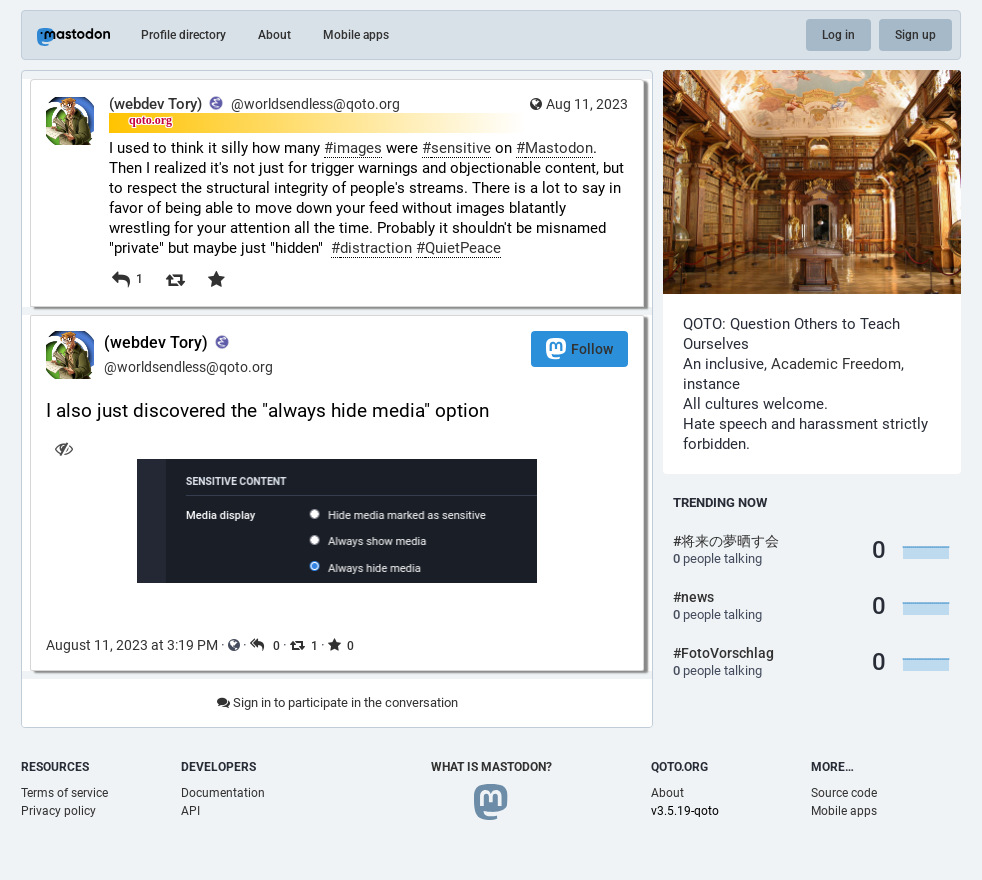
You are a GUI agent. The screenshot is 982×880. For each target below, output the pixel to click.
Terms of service (64, 793)
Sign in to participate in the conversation (337, 702)
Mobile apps (356, 35)
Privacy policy (58, 811)
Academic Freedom (836, 364)
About (274, 35)
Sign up (915, 35)
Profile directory (183, 35)
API (190, 811)
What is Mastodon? (491, 767)
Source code (844, 793)
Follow (579, 348)
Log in (838, 35)
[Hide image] (63, 448)
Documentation (223, 793)
